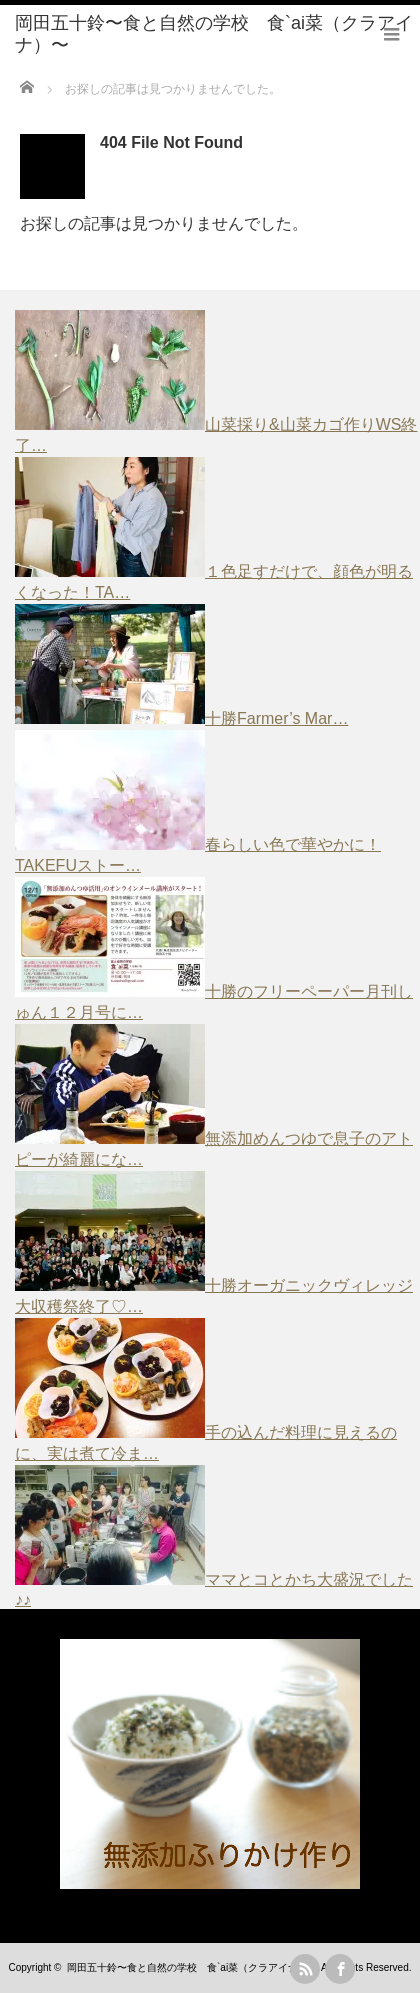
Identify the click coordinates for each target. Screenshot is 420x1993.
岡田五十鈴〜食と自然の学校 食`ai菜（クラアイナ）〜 (192, 1967)
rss (305, 1969)
